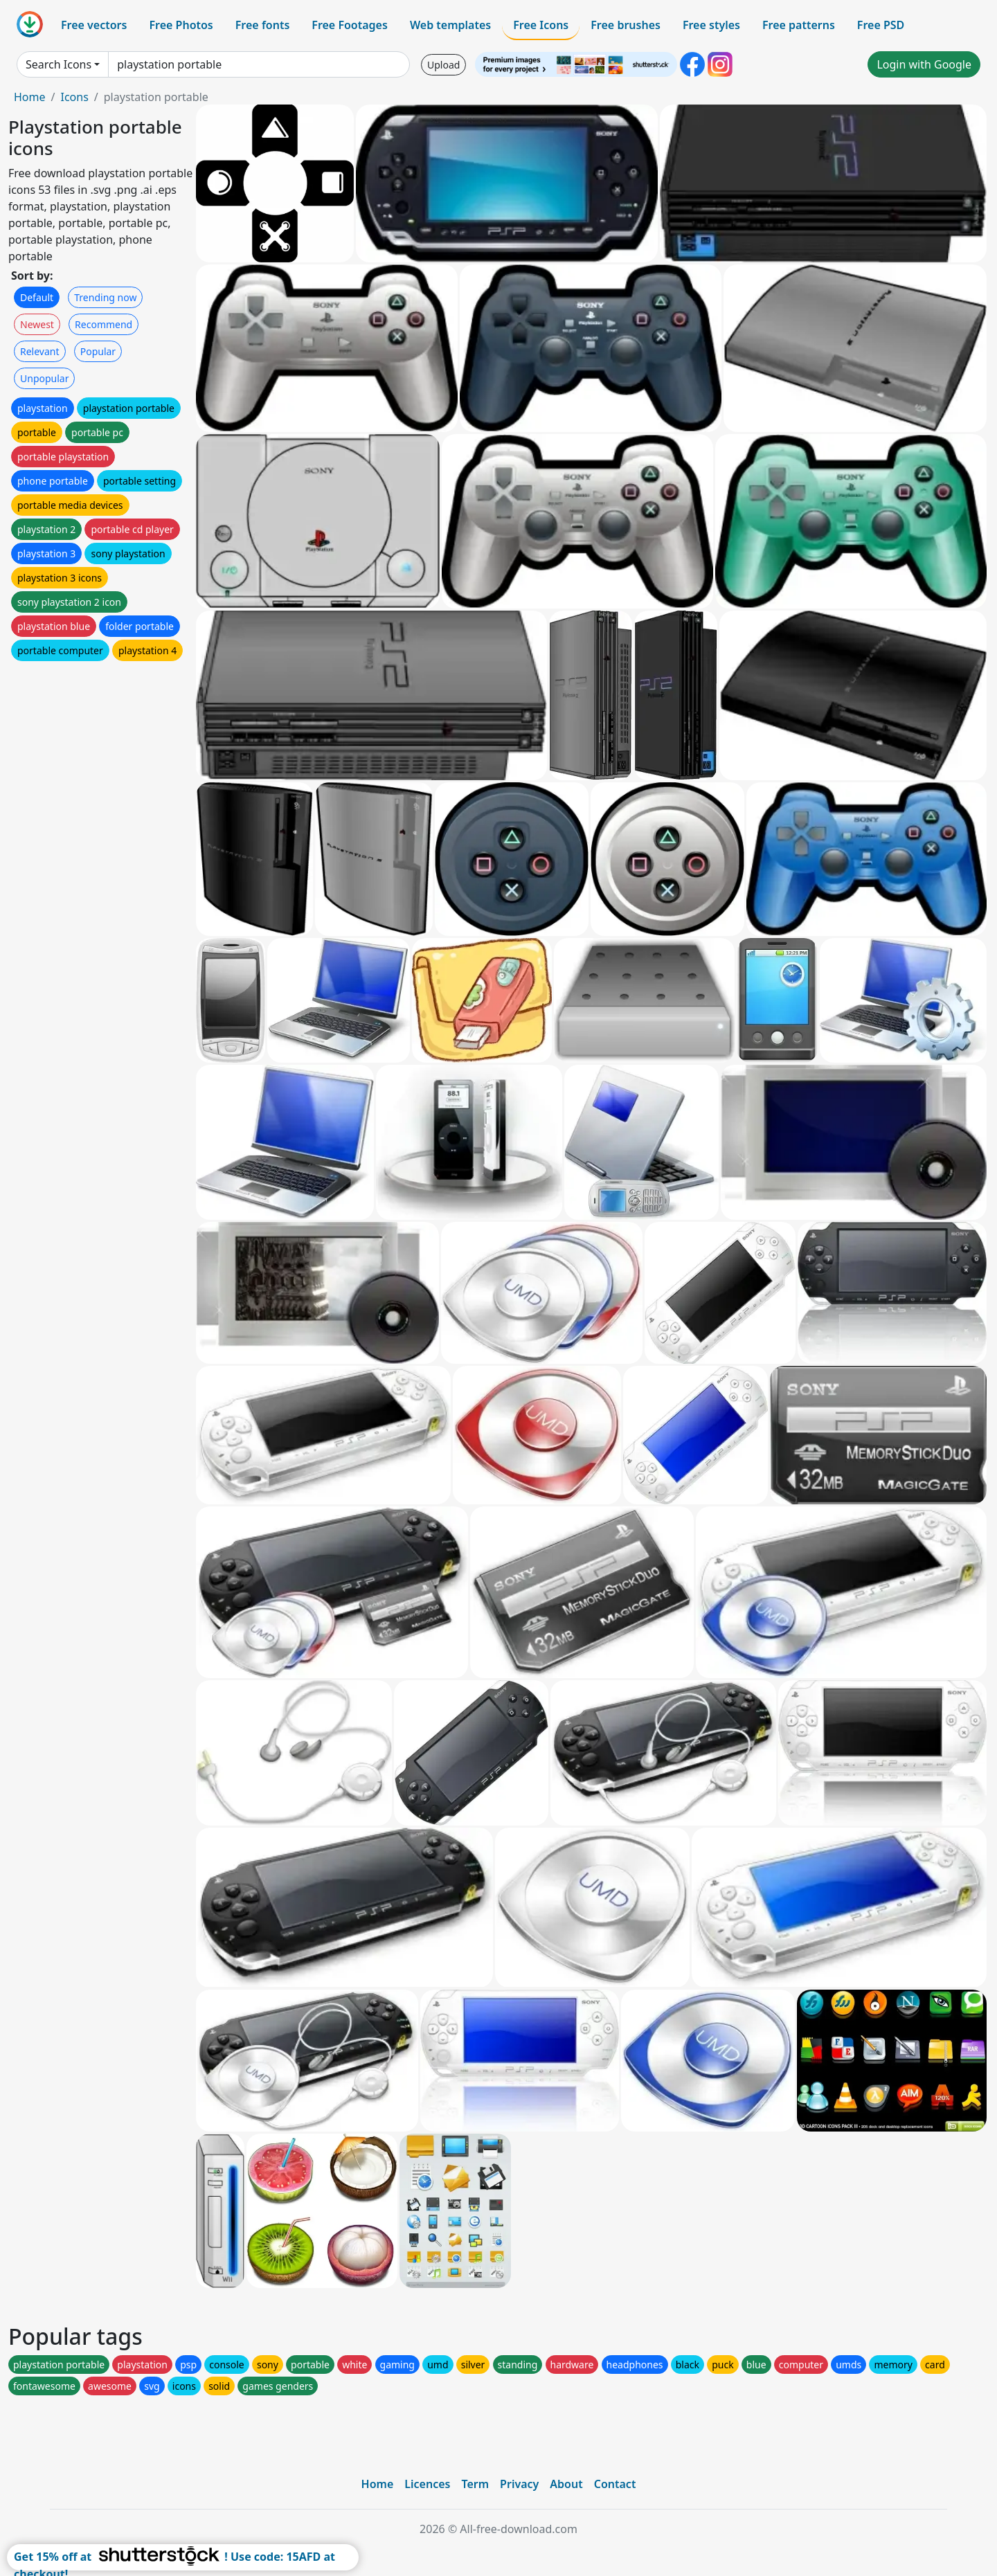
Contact (615, 2484)
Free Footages (350, 25)
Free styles (711, 25)
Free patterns (798, 25)
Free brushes (626, 25)
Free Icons (540, 25)
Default (36, 297)
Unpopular (44, 378)
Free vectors (94, 25)
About (566, 2484)
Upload (443, 64)
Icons (74, 97)
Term (475, 2484)
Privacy (519, 2484)
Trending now (105, 297)
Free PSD (880, 25)
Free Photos (181, 25)
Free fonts (262, 25)
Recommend (103, 324)
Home (30, 97)
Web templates (450, 25)
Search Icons (58, 64)
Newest (37, 324)
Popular (98, 351)
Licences (427, 2484)
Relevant (40, 351)
